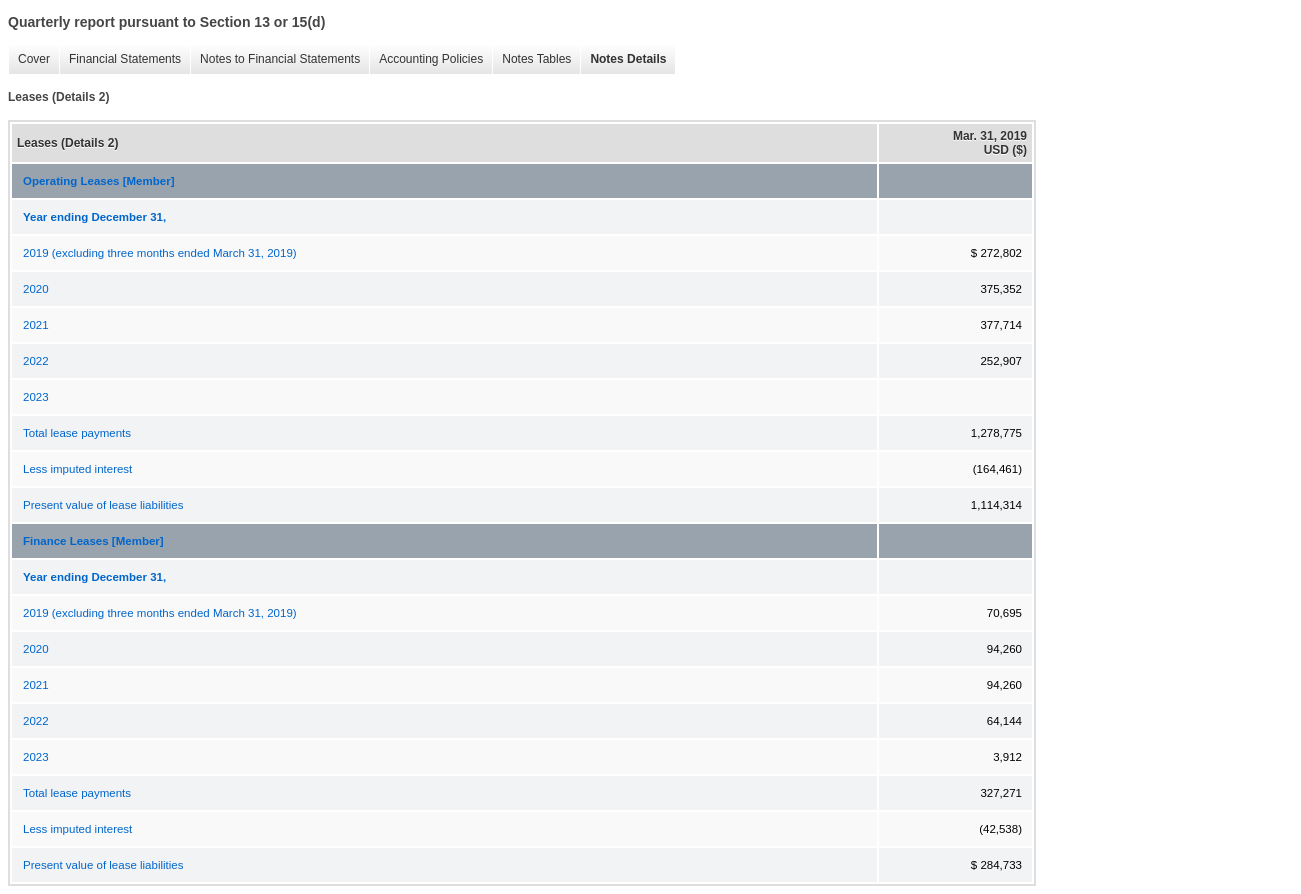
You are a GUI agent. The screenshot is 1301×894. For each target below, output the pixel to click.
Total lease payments (77, 433)
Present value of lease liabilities (103, 505)
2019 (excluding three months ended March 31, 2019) (160, 253)
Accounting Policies (426, 59)
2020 (36, 289)
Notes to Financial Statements (275, 59)
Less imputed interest (77, 469)
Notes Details (623, 59)
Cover (29, 59)
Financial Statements (120, 59)
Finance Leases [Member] (93, 541)
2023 (36, 397)
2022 (36, 361)
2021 (36, 325)
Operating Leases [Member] (98, 181)
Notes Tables (531, 59)
